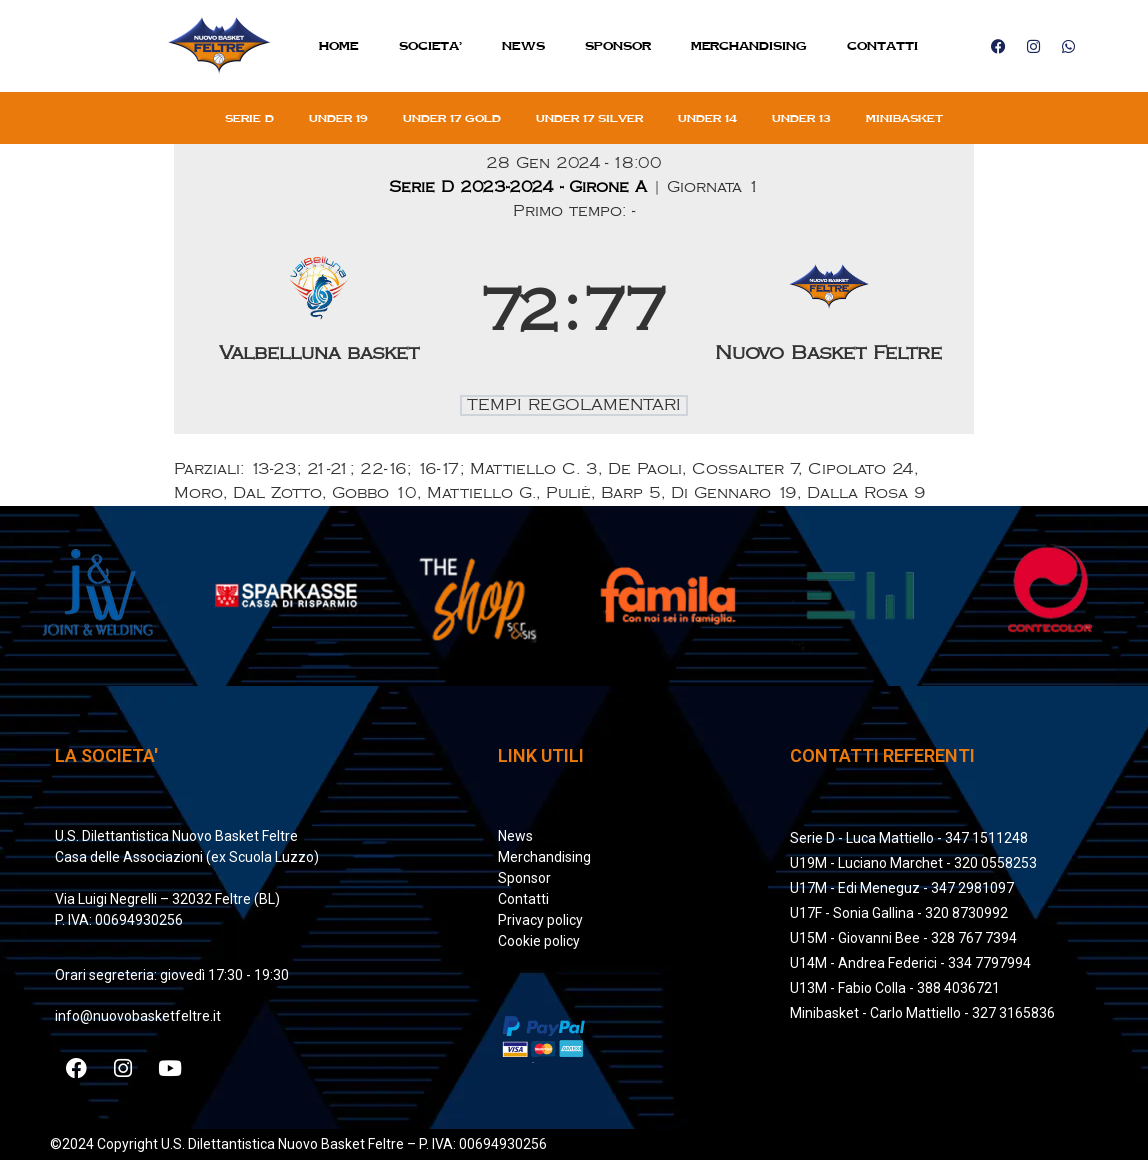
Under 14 (707, 118)
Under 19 (338, 118)
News (523, 45)
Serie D (249, 118)
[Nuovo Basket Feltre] (829, 313)
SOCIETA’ (430, 45)
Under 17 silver (589, 118)
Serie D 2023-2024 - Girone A (521, 187)
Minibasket (904, 118)
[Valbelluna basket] (319, 313)
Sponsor (618, 45)
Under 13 (801, 118)
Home (339, 45)
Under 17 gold (452, 118)
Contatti (882, 45)
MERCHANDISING (749, 45)
